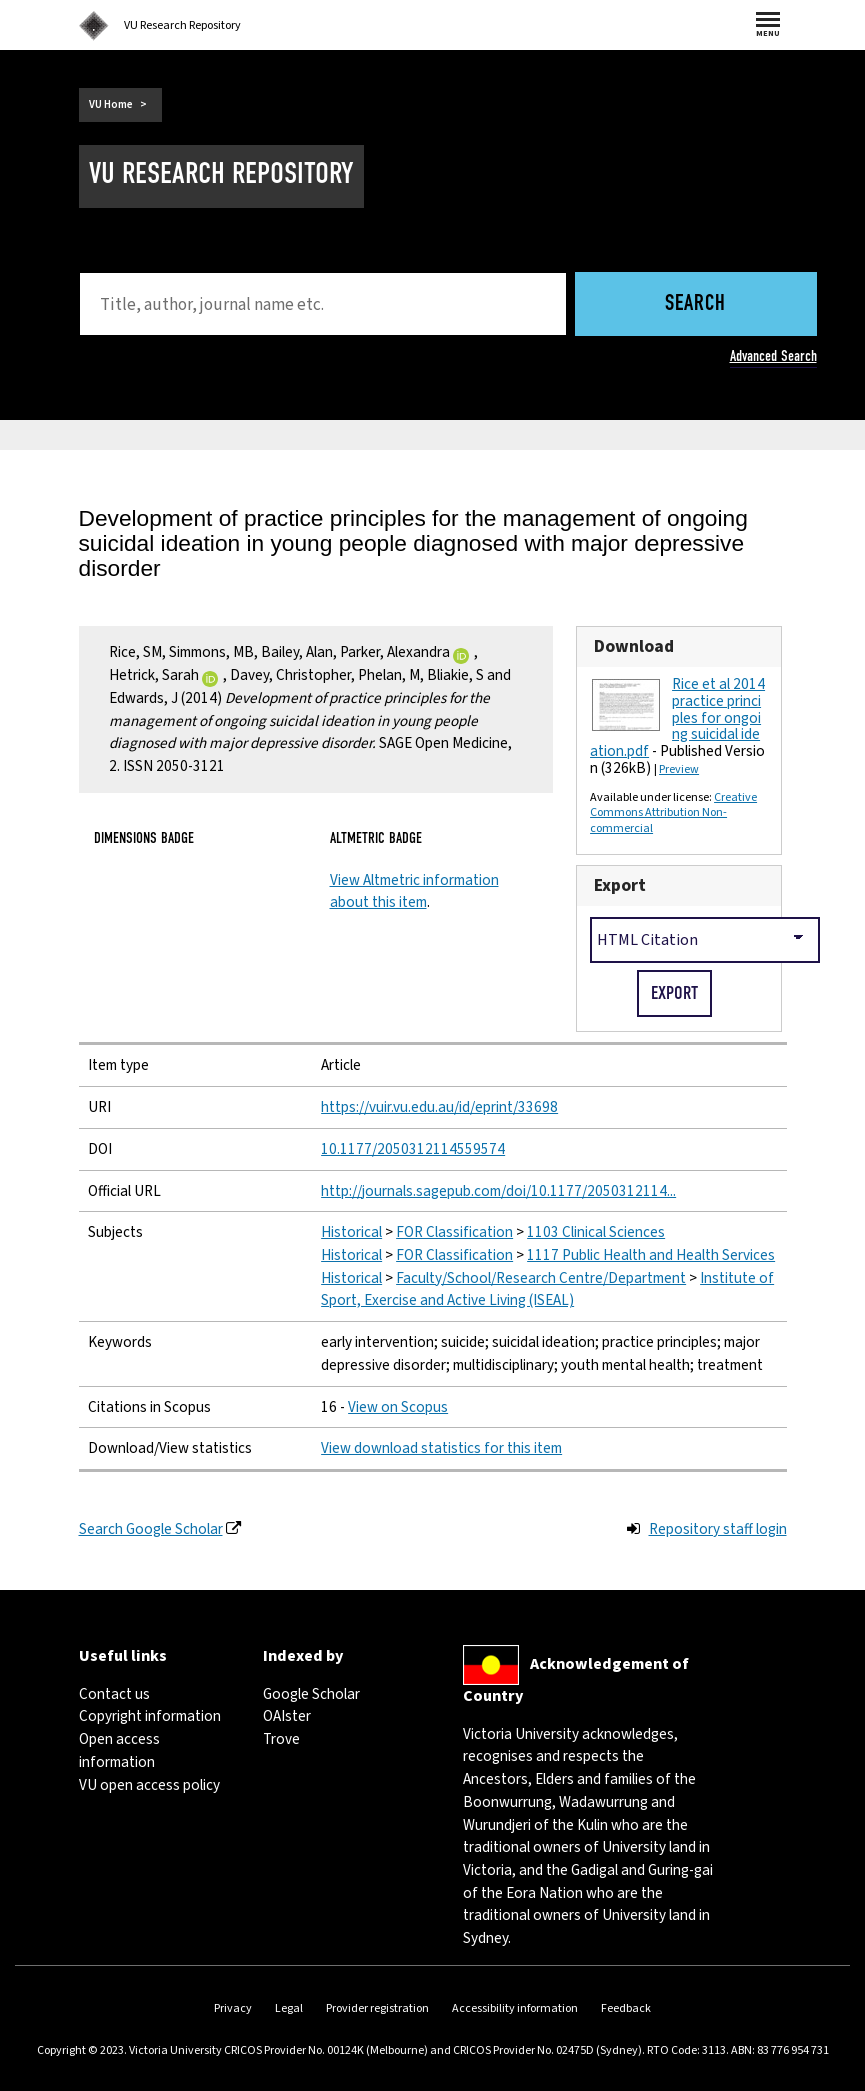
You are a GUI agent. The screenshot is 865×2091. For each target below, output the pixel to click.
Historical (351, 1232)
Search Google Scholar (151, 1529)
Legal (289, 2008)
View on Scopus (398, 1407)
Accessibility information (515, 2008)
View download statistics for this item (441, 1448)
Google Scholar (311, 1694)
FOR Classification (454, 1232)
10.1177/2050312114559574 (413, 1149)
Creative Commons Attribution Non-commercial (673, 813)
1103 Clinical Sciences (596, 1232)
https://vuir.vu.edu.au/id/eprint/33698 (439, 1107)
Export (620, 885)
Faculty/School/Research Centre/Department (541, 1278)
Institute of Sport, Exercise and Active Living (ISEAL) (547, 1289)
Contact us (114, 1694)
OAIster (287, 1716)
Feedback (626, 2008)
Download (634, 646)
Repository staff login (718, 1529)
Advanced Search (773, 356)
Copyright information (150, 1716)
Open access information (119, 1750)
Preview (679, 769)
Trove (281, 1739)
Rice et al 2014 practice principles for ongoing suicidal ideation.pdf (677, 717)
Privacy (233, 2008)
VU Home (111, 104)
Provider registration (377, 2008)
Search (695, 304)
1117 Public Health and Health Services (651, 1255)
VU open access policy (149, 1785)
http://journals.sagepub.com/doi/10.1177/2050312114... (498, 1191)
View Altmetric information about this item (414, 891)
